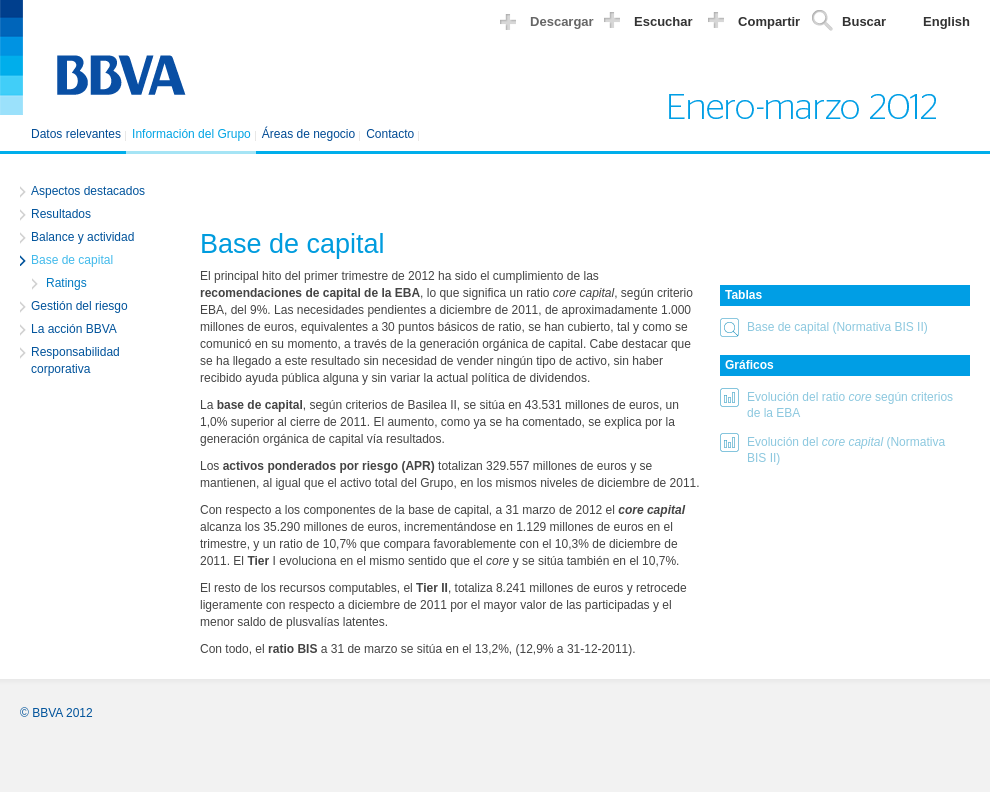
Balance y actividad (82, 237)
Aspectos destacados (88, 191)
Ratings (66, 283)
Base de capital (72, 260)
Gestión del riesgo (79, 306)
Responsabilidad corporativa (75, 360)
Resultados (61, 214)
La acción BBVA (74, 329)
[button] (845, 330)
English (946, 21)
